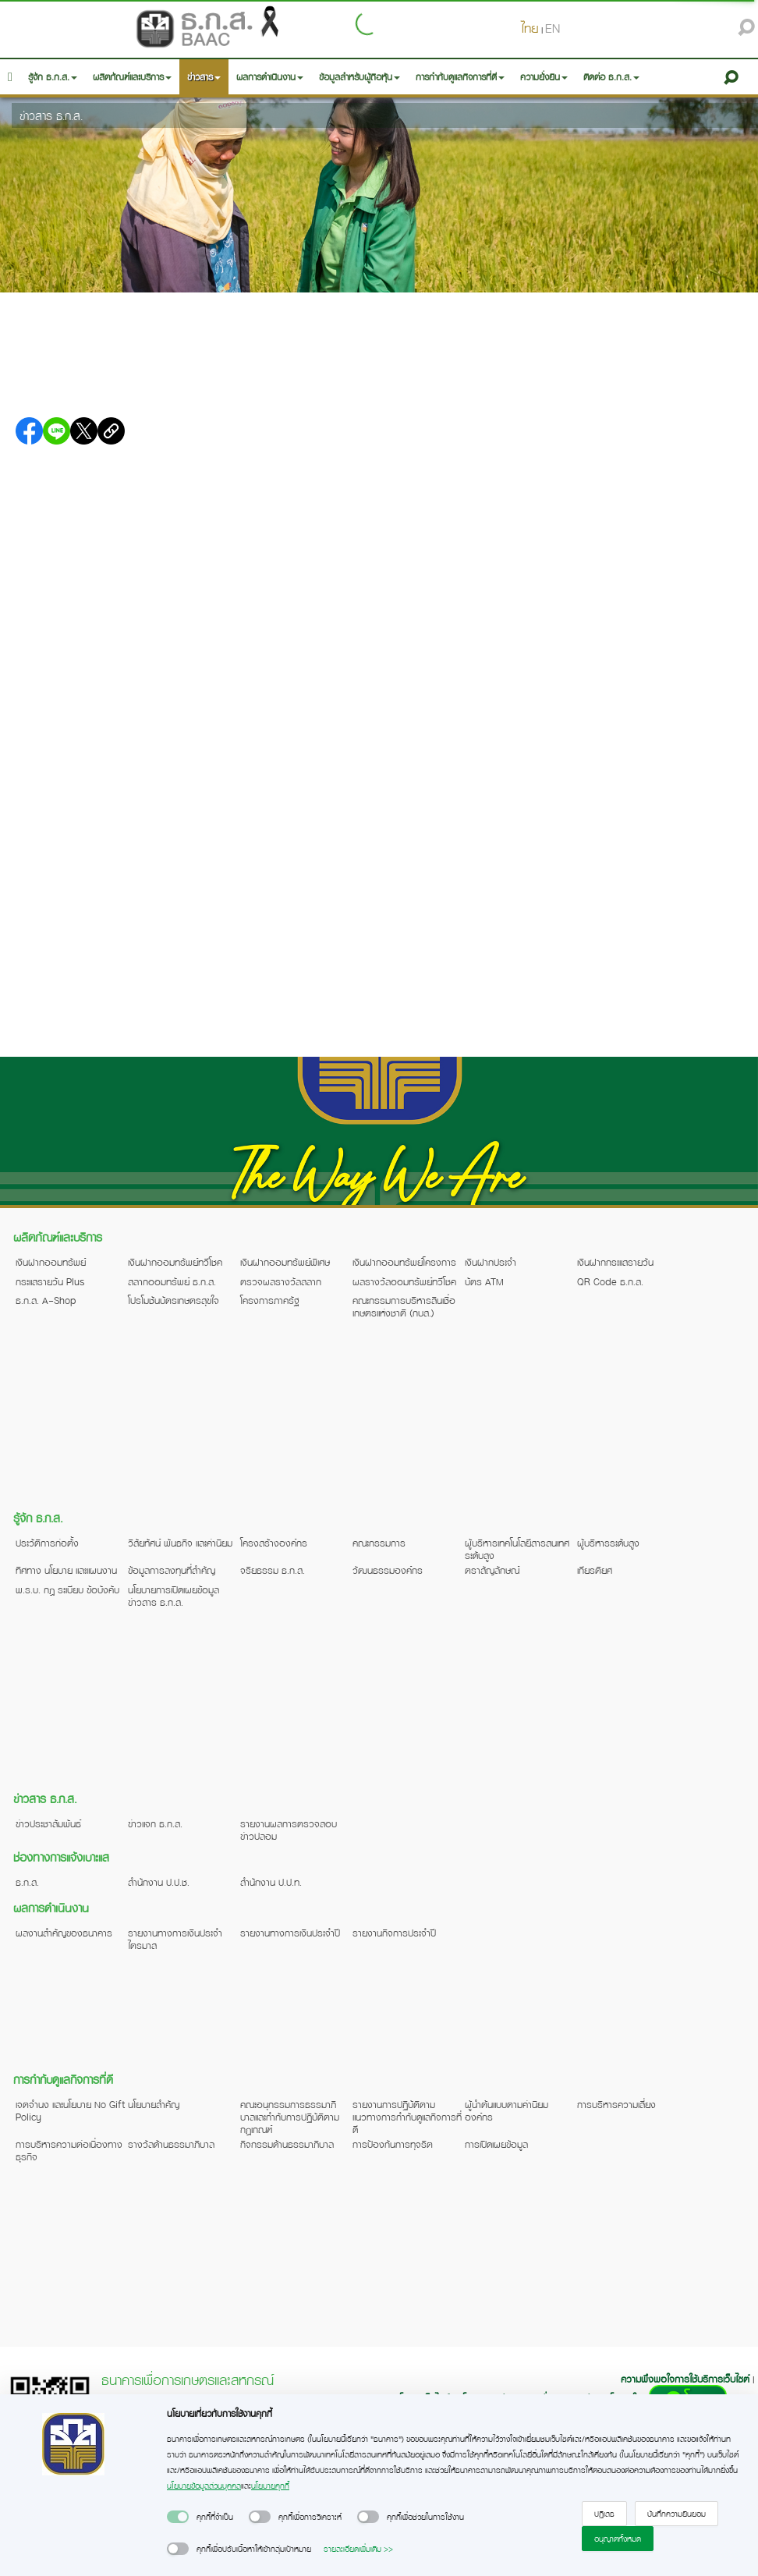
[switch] (178, 2516)
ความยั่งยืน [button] (544, 76)
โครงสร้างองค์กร (273, 1543)
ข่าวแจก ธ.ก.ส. (155, 1823)
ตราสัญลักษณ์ (492, 1570)
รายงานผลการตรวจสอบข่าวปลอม (288, 1829)
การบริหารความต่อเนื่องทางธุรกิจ (69, 2150)
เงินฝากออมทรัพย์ (51, 1262)
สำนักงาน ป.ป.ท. (271, 1882)
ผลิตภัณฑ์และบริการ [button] (132, 76)
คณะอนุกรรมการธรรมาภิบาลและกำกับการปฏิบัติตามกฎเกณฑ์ (289, 2116)
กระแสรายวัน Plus (50, 1281)
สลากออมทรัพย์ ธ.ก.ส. (172, 1281)
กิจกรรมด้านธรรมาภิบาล (287, 2144)
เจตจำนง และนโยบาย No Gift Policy (70, 2110)
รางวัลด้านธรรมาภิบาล (171, 2144)
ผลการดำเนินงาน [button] (269, 76)
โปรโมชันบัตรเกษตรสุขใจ (173, 1300)
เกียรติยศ (594, 1570)
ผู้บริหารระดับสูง (608, 1543)
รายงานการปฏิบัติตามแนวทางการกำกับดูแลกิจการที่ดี (407, 2116)
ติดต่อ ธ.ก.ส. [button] (611, 76)
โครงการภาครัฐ (269, 1300)
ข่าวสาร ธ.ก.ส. (51, 115)
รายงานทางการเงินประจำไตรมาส (175, 1939)
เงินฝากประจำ (490, 1262)
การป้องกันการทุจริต (392, 2144)
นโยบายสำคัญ (153, 2104)
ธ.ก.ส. (27, 1882)
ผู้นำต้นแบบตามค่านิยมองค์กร (506, 2110)
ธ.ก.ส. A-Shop (46, 1300)
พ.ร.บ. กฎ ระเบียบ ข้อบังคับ (67, 1589)
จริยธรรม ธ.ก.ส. (272, 1570)
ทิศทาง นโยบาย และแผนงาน (66, 1570)
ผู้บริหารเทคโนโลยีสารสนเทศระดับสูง (517, 1549)
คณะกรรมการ (379, 1543)
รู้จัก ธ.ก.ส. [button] (52, 76)
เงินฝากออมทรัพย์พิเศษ (285, 1262)
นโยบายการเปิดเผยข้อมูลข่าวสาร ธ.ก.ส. (173, 1595)
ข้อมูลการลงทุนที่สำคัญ (171, 1570)
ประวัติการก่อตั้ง (47, 1543)
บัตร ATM (484, 1281)
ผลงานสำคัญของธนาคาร (64, 1933)
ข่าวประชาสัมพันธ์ (48, 1823)
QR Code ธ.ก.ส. (610, 1281)
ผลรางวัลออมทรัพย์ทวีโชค (404, 1281)
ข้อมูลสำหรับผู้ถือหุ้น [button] (359, 76)
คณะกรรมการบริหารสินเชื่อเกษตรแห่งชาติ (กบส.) (403, 1306)
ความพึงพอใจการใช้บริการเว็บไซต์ (687, 2379)
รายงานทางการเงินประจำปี (290, 1933)
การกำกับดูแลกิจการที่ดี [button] (460, 76)
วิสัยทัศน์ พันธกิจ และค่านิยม (180, 1543)
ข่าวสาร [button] (204, 76)
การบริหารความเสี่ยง (616, 2104)
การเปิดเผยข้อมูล (496, 2144)
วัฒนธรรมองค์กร (387, 1570)
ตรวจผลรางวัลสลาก (280, 1281)
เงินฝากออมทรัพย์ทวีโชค (175, 1262)
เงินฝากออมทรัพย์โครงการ (404, 1262)
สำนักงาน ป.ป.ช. (159, 1882)
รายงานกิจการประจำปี (394, 1933)
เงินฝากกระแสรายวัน (615, 1262)
